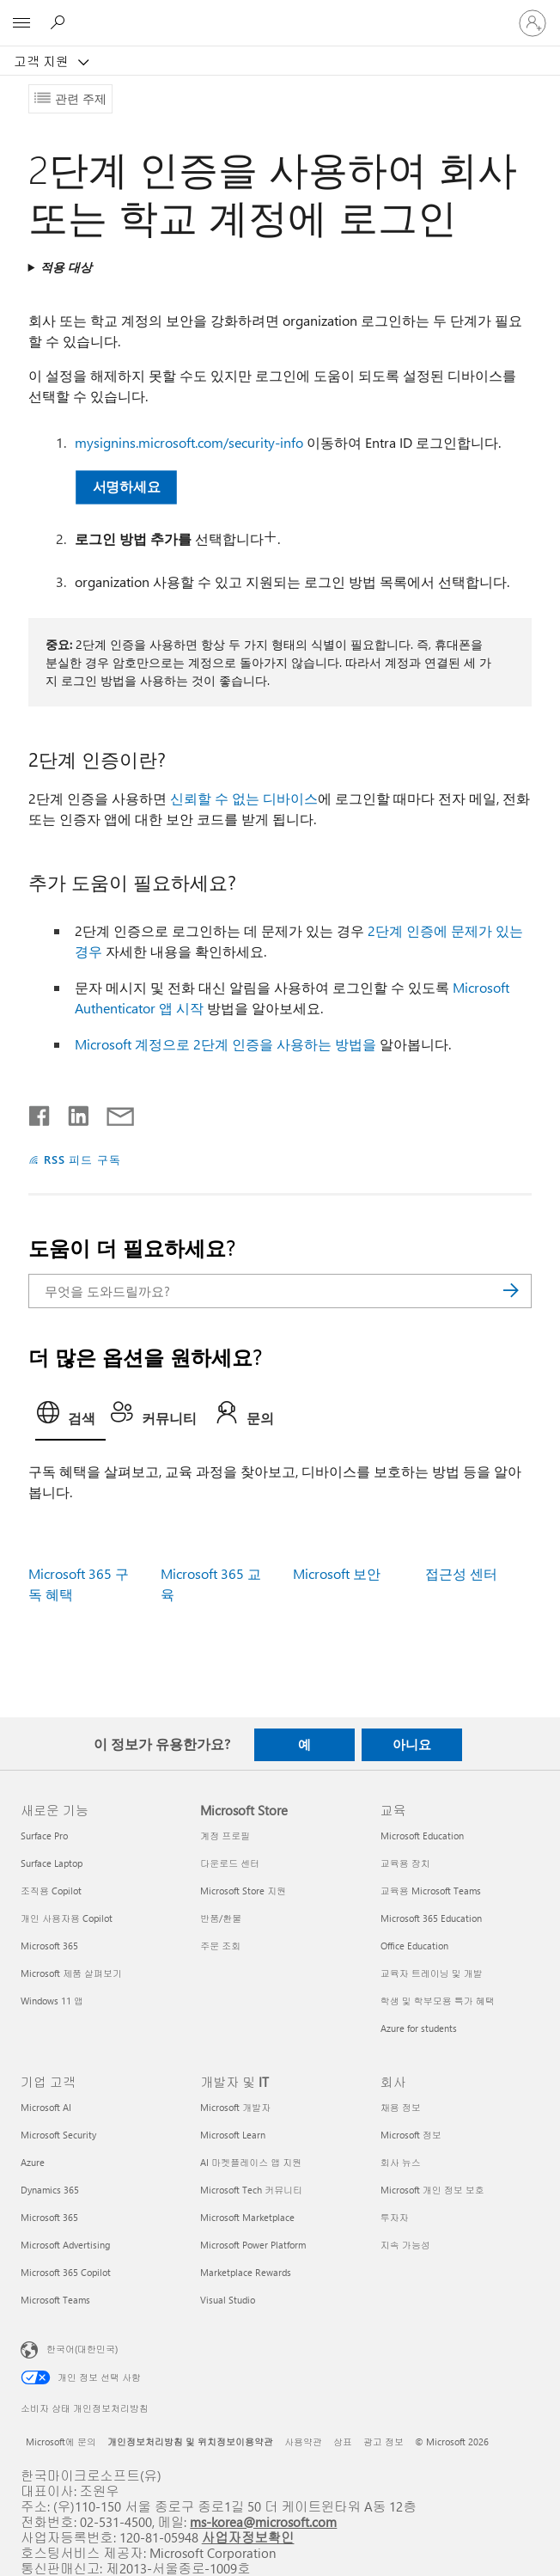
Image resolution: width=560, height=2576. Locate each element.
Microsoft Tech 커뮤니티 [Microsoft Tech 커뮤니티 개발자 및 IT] (251, 2189)
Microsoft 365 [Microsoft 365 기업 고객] (49, 2217)
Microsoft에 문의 (61, 2441)
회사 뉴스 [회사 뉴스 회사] (400, 2162)
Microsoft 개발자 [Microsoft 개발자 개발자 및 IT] (235, 2107)
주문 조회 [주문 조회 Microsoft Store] (220, 1945)
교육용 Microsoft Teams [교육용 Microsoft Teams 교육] (430, 1890)
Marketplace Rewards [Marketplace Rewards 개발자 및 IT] (245, 2272)
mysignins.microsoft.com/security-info (189, 442)
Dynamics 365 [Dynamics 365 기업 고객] (50, 2189)
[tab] (70, 1417)
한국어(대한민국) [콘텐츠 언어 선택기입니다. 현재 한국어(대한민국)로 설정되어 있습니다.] (82, 2348)
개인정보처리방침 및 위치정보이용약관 (190, 2441)
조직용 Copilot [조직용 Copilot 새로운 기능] (51, 1890)
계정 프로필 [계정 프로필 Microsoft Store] (225, 1835)
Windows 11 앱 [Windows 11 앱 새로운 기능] (52, 2000)
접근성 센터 (461, 1573)
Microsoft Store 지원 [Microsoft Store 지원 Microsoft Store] (243, 1890)
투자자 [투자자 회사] (394, 2217)
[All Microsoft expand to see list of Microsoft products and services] (21, 23)
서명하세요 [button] (125, 486)
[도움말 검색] (60, 22)
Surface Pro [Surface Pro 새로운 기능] (44, 1835)
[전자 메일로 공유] (112, 1112)
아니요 (412, 1744)
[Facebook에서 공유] (40, 1112)
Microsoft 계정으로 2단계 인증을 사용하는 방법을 (225, 1044)
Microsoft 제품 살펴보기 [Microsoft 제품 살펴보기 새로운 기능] (71, 1973)
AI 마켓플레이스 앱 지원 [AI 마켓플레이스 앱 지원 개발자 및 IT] (250, 2162)
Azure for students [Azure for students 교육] (418, 2028)
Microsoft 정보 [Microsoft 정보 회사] (410, 2134)
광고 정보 (383, 2441)
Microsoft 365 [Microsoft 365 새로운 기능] (49, 1945)
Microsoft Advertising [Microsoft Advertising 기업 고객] (65, 2244)
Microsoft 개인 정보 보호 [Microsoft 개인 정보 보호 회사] (432, 2189)
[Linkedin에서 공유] (71, 1112)
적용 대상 (66, 267)
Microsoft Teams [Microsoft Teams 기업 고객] (55, 2299)
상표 (342, 2441)
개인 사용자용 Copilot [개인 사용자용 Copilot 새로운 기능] (67, 1918)
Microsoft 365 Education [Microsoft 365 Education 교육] (431, 1918)
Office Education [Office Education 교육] (414, 1945)
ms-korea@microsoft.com (263, 2521)
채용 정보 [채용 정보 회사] (400, 2107)
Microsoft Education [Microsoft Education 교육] (422, 1835)
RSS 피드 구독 (83, 1159)
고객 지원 (43, 61)
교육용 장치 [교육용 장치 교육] (405, 1863)
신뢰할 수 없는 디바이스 (244, 798)
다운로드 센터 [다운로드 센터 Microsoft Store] (229, 1863)
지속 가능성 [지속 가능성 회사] (405, 2244)
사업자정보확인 (248, 2537)
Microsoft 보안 (336, 1573)
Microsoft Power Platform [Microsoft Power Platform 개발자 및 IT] (253, 2244)
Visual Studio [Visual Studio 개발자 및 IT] (227, 2299)
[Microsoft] (279, 13)
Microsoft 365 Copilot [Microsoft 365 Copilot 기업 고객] (66, 2272)
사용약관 (303, 2441)
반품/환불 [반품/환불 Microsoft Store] (220, 1918)
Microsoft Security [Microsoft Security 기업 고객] (58, 2134)
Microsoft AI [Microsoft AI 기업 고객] (46, 2107)
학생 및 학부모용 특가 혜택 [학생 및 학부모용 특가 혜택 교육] (437, 2000)
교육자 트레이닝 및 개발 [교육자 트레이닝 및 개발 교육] (431, 1973)
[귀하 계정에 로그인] (532, 23)
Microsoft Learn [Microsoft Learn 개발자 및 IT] (232, 2134)
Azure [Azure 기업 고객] (33, 2162)
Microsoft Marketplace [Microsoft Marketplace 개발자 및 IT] (247, 2217)
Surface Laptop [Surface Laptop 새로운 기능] (51, 1863)
